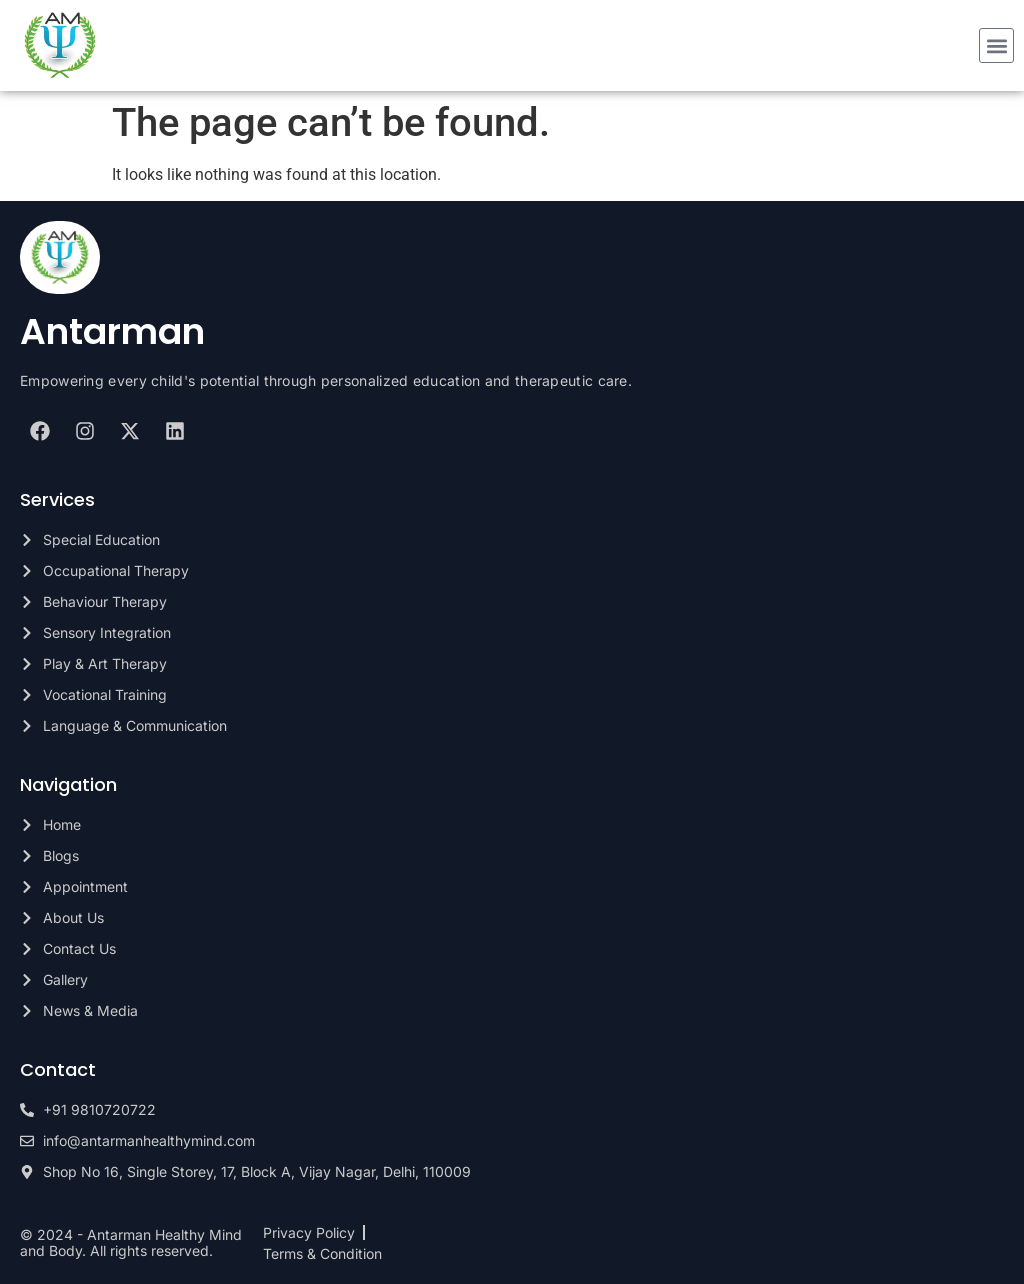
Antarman (112, 331)
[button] (996, 45)
